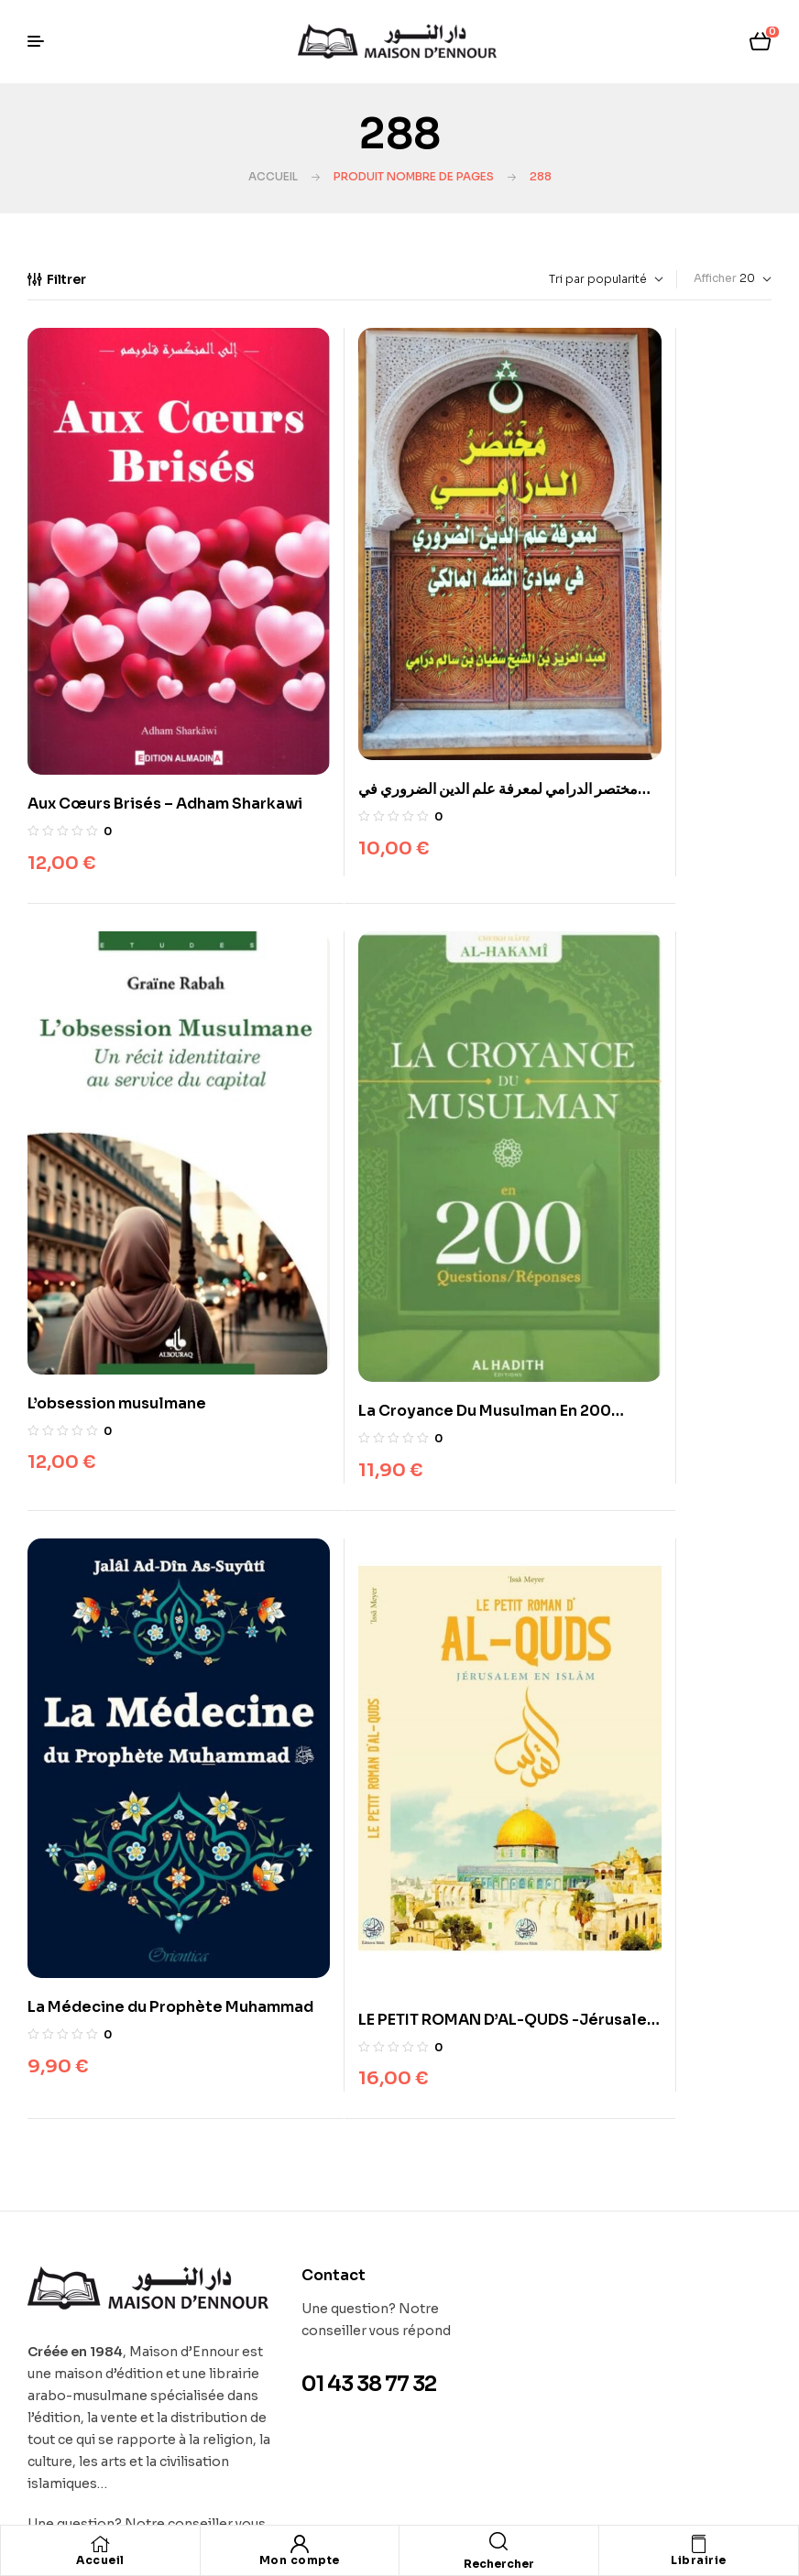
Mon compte (299, 2560)
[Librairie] (698, 2544)
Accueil (273, 176)
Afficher (715, 278)
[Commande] (564, 279)
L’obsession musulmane (631, 691)
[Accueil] (100, 2544)
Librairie (699, 2560)
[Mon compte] (299, 2544)
